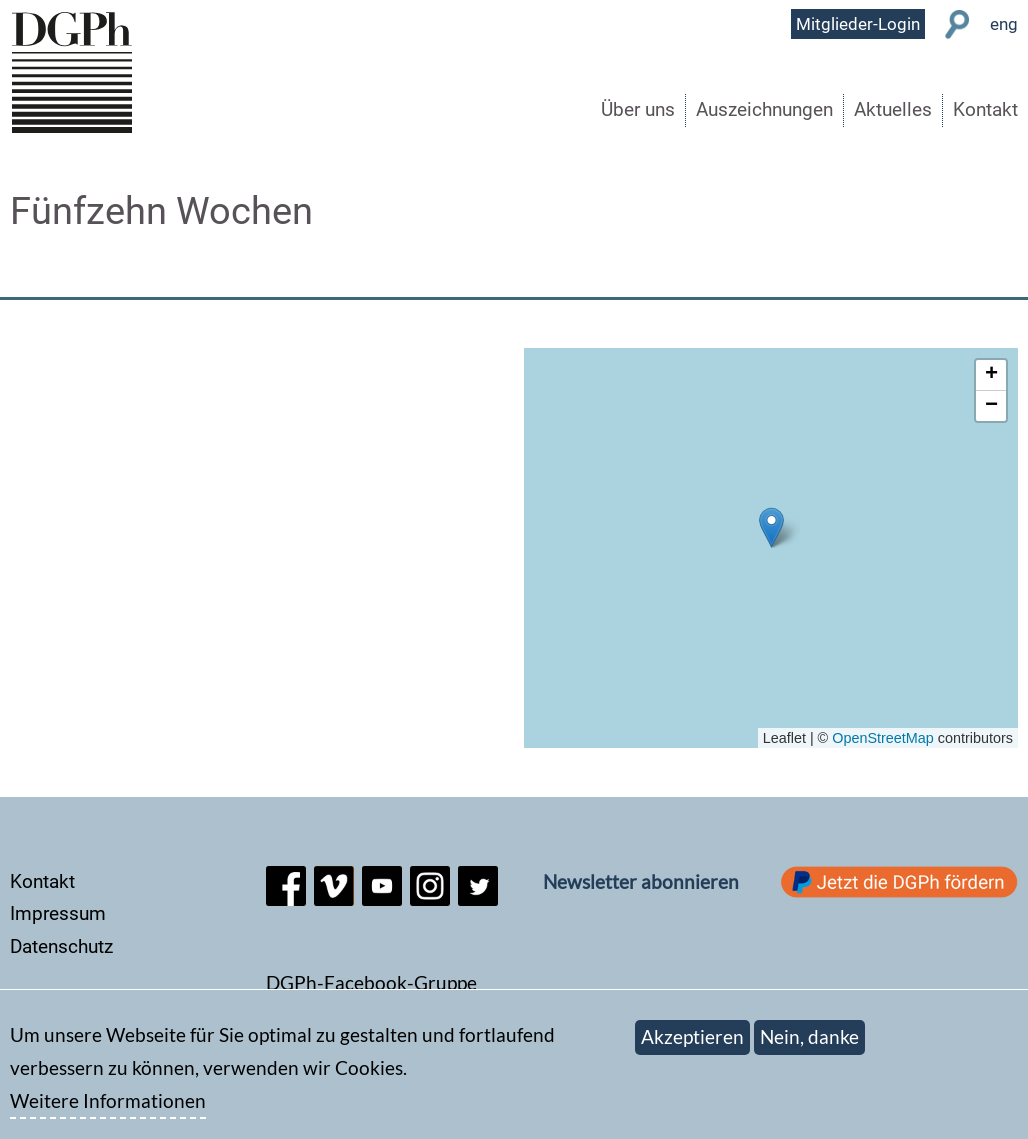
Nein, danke (809, 1037)
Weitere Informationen (108, 1100)
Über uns (638, 109)
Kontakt (985, 109)
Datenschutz (61, 946)
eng (1004, 24)
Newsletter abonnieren (641, 881)
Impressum (58, 913)
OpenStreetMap (883, 738)
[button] (771, 527)
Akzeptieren (692, 1037)
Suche (957, 24)
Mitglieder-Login (858, 24)
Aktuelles (893, 109)
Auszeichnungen (764, 109)
